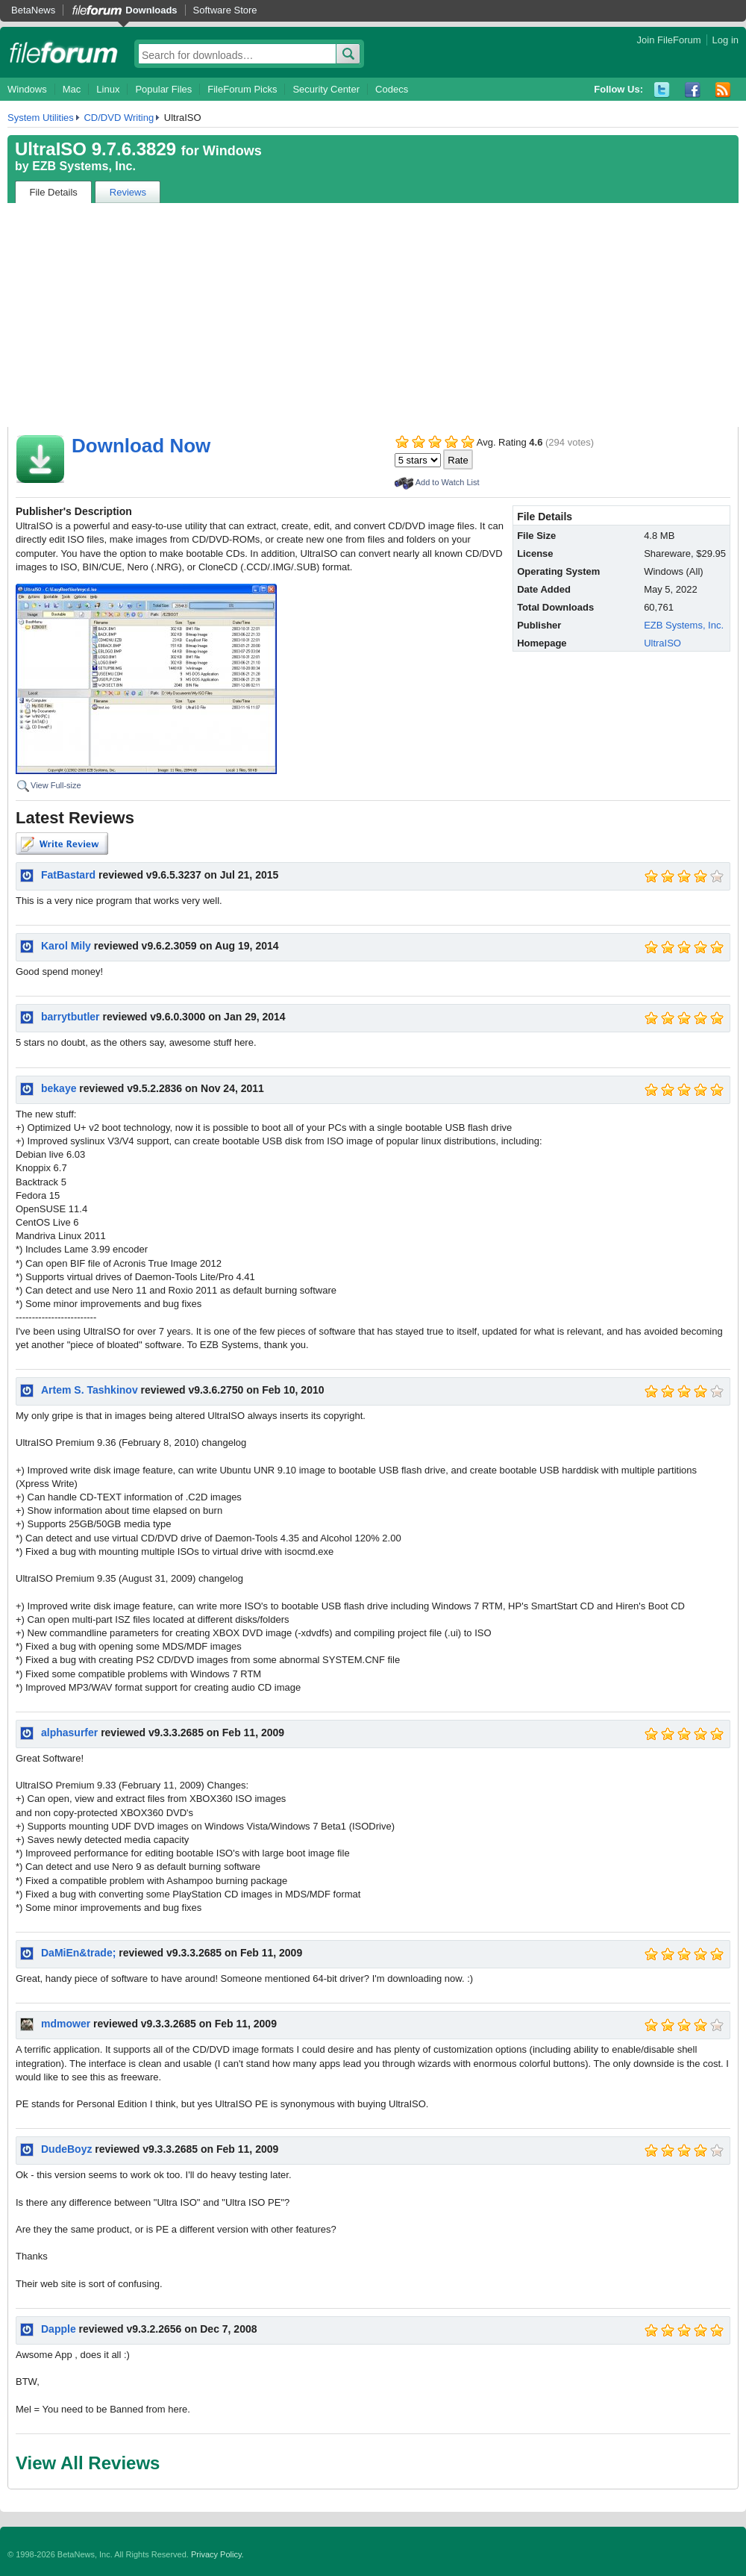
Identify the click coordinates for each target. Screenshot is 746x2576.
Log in (725, 40)
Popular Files (163, 89)
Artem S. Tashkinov (89, 1390)
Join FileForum (669, 40)
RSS (723, 90)
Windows (27, 89)
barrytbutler (70, 1017)
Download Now (141, 445)
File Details (54, 192)
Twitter (662, 90)
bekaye (58, 1088)
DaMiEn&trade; (78, 1953)
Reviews (128, 192)
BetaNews (33, 10)
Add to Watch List (448, 482)
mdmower (65, 2024)
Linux (107, 89)
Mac (72, 89)
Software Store (225, 10)
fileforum (63, 52)
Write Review (62, 843)
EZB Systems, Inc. (84, 166)
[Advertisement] (373, 315)
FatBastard (68, 875)
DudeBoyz (66, 2149)
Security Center (326, 89)
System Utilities (40, 117)
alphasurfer (69, 1732)
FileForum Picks (242, 89)
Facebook (692, 90)
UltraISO (662, 643)
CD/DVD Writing (119, 117)
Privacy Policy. (217, 2554)
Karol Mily (66, 946)
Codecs (391, 89)
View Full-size (56, 785)
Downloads (151, 10)
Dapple (58, 2329)
